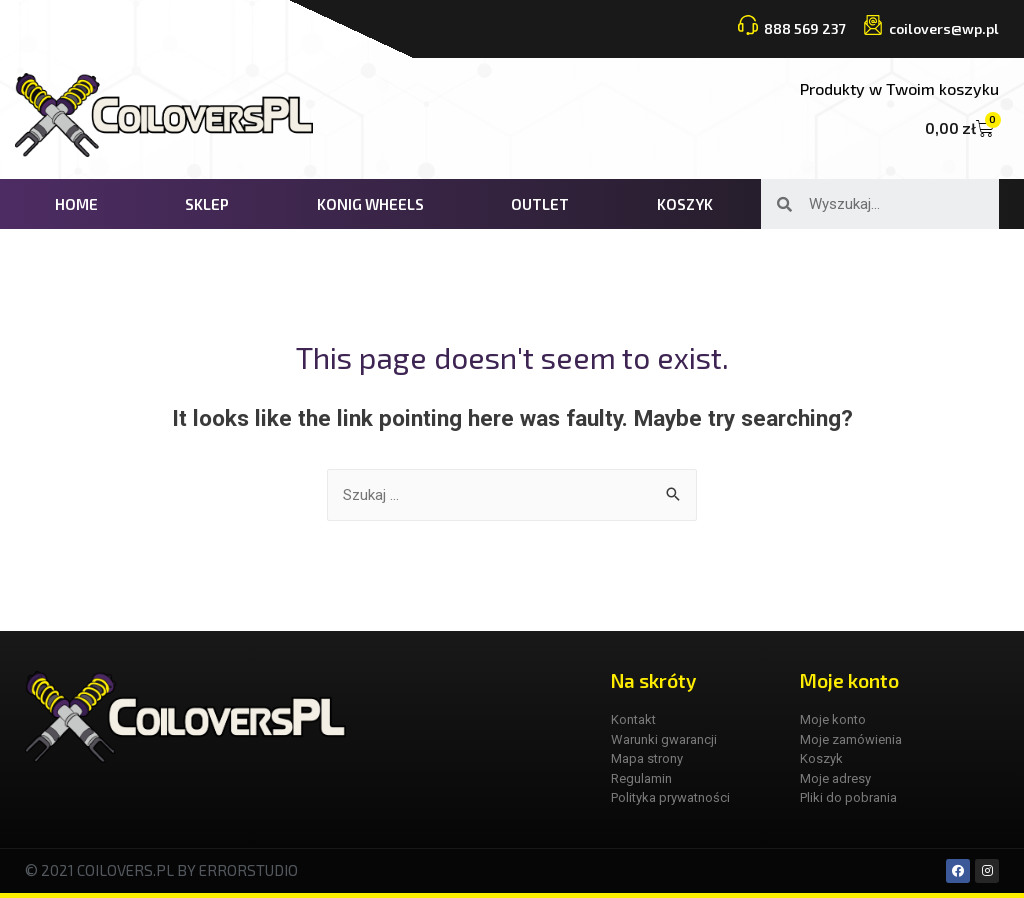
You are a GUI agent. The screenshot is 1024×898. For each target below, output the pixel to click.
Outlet (540, 204)
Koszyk (685, 204)
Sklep (207, 204)
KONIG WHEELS (370, 204)
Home (76, 204)
